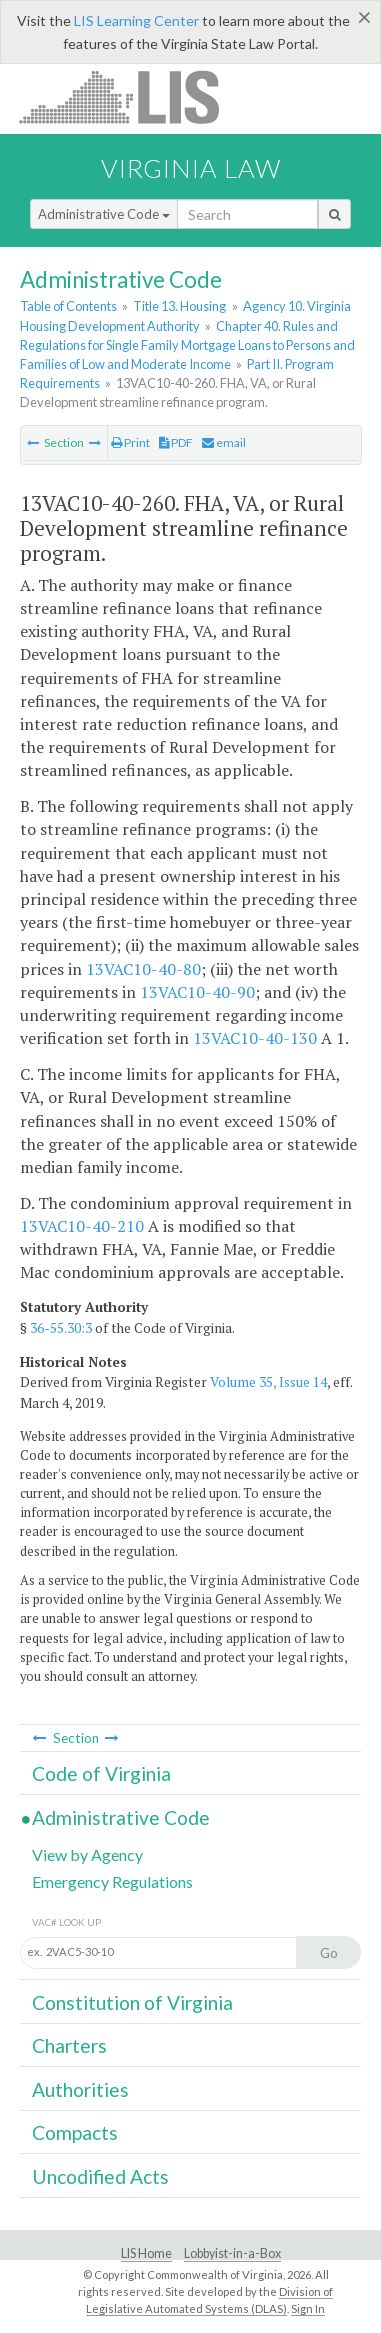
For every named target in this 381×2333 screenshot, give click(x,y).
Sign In (308, 2308)
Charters (69, 2045)
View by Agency (87, 1854)
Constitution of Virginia (132, 2002)
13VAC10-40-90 (197, 992)
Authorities (80, 2089)
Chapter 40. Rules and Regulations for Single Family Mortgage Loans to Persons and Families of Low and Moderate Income (187, 345)
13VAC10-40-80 (143, 969)
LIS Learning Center (136, 20)
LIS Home (146, 2253)
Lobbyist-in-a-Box (232, 2253)
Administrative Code (104, 214)
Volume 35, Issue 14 (268, 1382)
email (224, 442)
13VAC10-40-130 (255, 1038)
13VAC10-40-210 (82, 1226)
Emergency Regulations (112, 1881)
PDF (176, 442)
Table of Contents (68, 306)
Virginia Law (191, 168)
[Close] (364, 17)
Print (130, 442)
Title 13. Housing (179, 306)
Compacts (75, 2132)
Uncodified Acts (100, 2176)
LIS (130, 96)
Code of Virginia (101, 1773)
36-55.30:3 (61, 1328)
